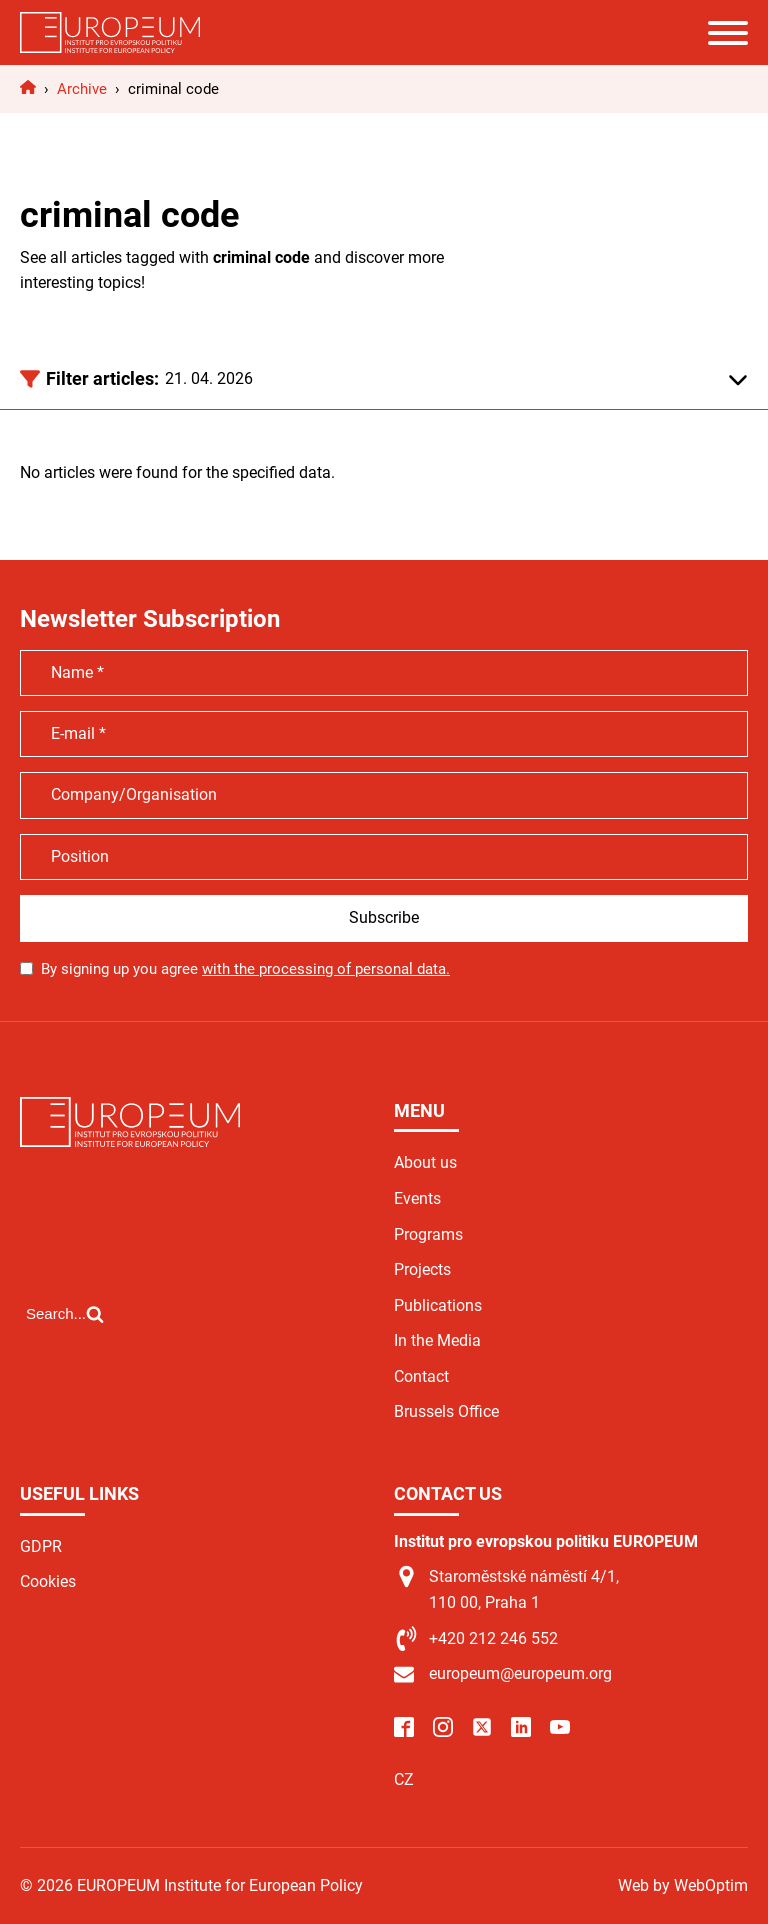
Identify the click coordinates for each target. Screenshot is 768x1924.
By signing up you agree (245, 969)
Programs (428, 1234)
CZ (404, 1779)
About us (425, 1162)
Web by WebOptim (683, 1885)
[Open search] (65, 1314)
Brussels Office (446, 1411)
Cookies (48, 1581)
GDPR (41, 1546)
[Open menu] (728, 33)
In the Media (437, 1340)
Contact (421, 1376)
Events (417, 1198)
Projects (422, 1269)
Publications (438, 1305)
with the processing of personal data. (326, 969)
